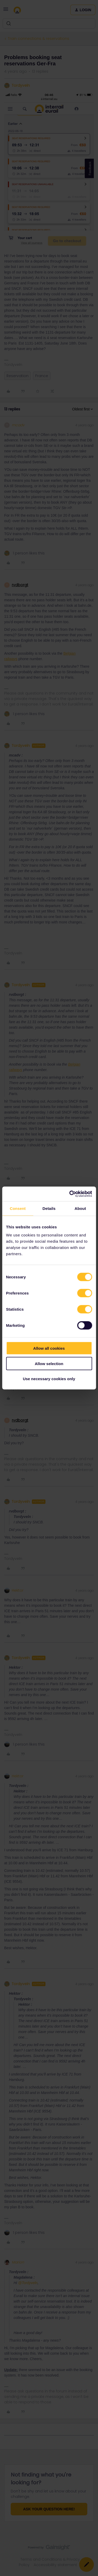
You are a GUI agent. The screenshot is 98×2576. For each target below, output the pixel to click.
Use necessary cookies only (49, 1379)
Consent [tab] (18, 1208)
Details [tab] (49, 1208)
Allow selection (49, 1363)
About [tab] (80, 1208)
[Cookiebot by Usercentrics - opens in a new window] (70, 1194)
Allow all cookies (49, 1348)
